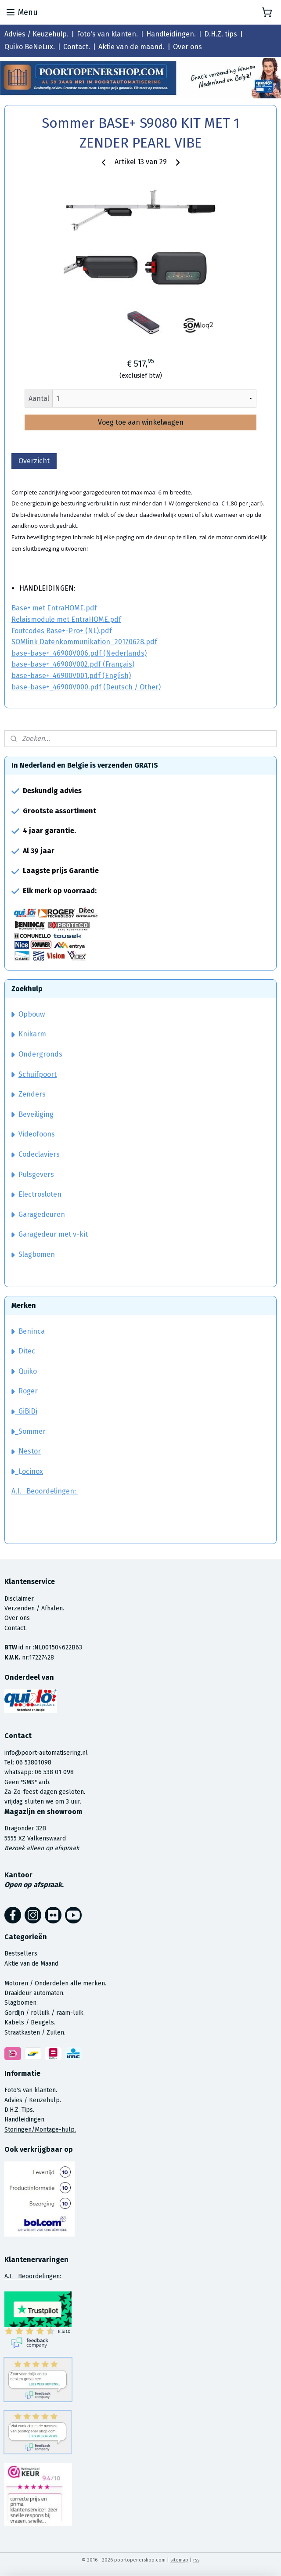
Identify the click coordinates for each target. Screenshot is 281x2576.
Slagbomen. (21, 2002)
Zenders (28, 1094)
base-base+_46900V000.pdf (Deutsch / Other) (86, 686)
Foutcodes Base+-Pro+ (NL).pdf (61, 630)
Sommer (32, 1431)
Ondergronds (36, 1054)
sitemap (179, 2560)
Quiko (27, 1371)
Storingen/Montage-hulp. (40, 2129)
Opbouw (28, 1014)
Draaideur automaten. (34, 1993)
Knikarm (28, 1034)
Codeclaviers (35, 1154)
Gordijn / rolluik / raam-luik (43, 2013)
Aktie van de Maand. (32, 1963)
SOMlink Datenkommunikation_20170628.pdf (84, 642)
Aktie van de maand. (131, 47)
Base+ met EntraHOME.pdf (54, 608)
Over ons (187, 47)
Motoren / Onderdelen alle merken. (55, 1983)
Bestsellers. (21, 1953)
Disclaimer (18, 1598)
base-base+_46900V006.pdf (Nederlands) (79, 653)
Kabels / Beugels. (29, 2022)
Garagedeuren (38, 1214)
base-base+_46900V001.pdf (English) (71, 675)
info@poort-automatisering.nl (46, 1753)
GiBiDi (24, 1411)
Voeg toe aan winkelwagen (141, 422)
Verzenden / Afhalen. (34, 1608)
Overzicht (34, 460)
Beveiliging (32, 1114)
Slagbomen (36, 1254)
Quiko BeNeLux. (29, 47)
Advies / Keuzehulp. (36, 34)
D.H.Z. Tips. (19, 2110)
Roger (28, 1391)
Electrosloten (36, 1194)
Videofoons (33, 1134)
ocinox (32, 1471)
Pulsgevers (32, 1174)
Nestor (29, 1451)
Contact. (76, 47)
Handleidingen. (171, 34)
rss (196, 2560)
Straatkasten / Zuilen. (34, 2032)
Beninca (31, 1331)
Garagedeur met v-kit (49, 1234)
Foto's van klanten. (107, 34)
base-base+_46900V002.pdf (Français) (72, 664)
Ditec (26, 1351)
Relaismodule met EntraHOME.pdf (66, 619)
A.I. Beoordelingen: (44, 1491)
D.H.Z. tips (220, 34)
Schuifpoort (37, 1074)
